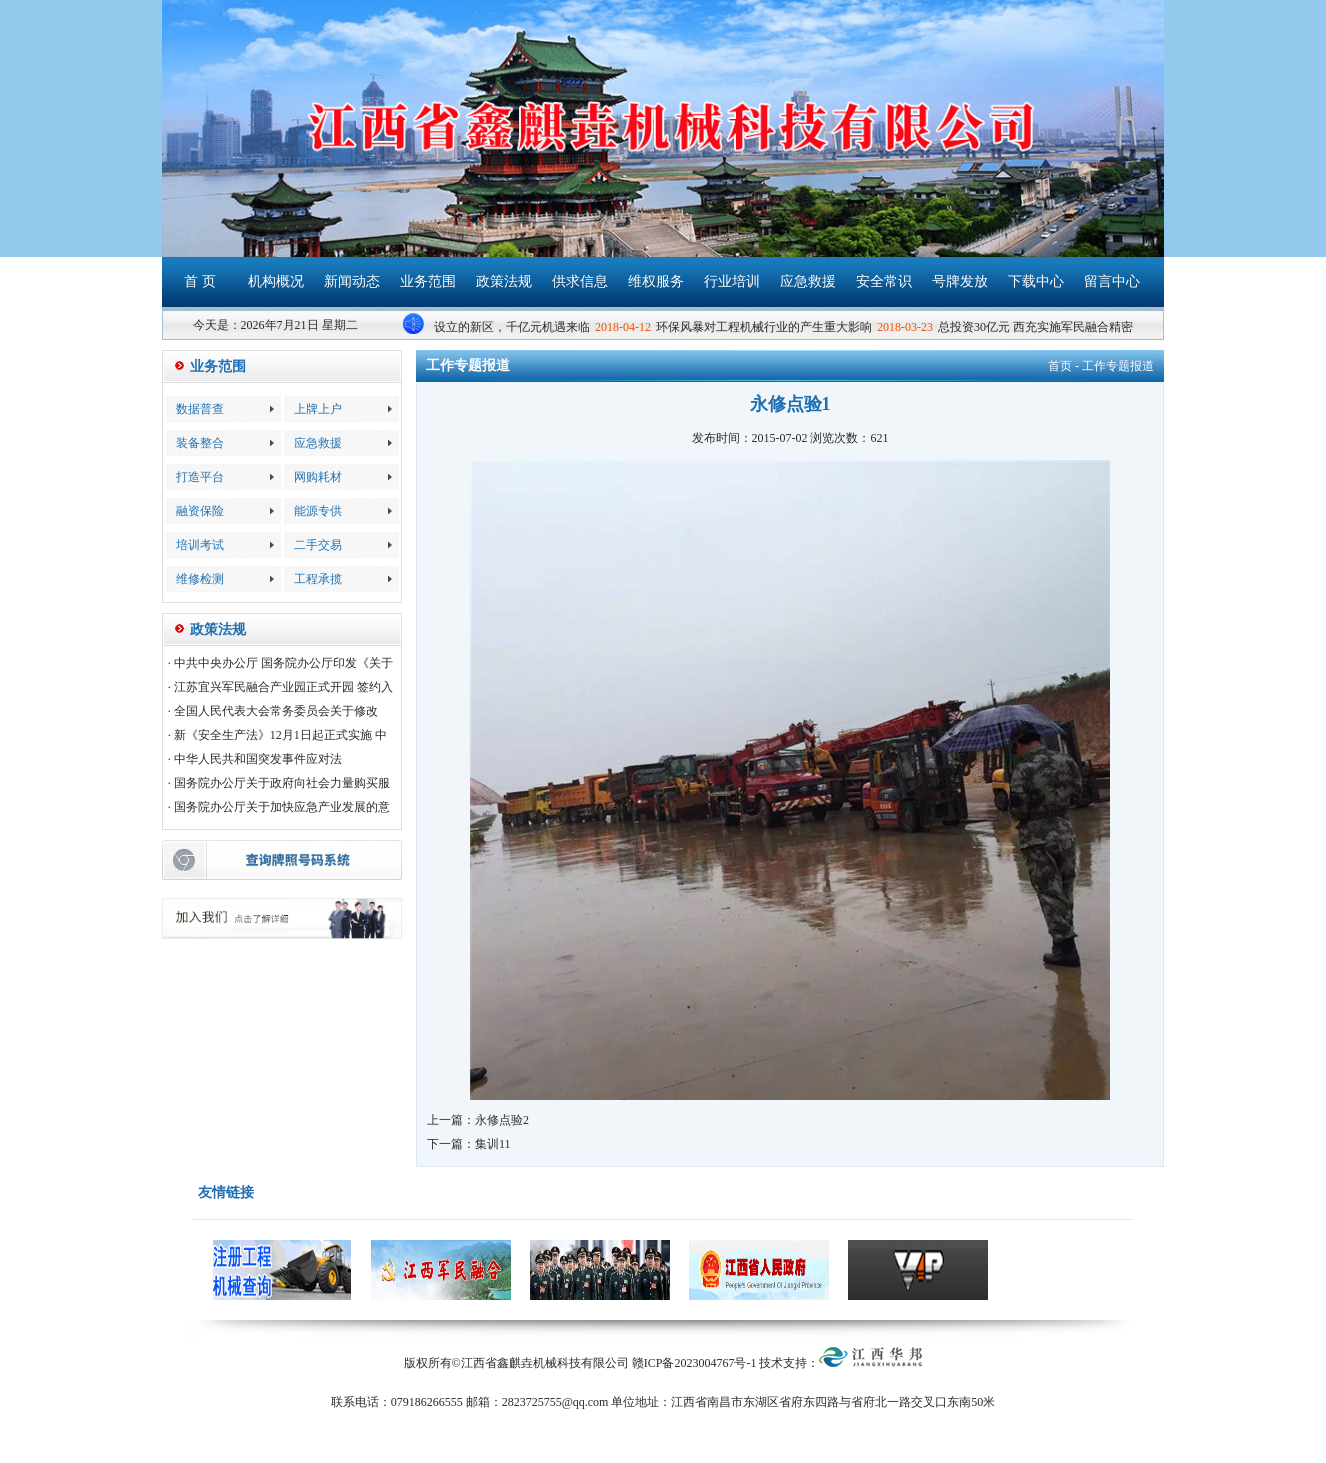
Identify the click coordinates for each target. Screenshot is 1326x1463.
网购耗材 (318, 477)
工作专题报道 (1118, 366)
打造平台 (200, 477)
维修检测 (200, 579)
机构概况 (276, 281)
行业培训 (732, 281)
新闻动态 (352, 281)
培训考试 (200, 545)
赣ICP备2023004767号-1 (694, 1363)
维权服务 (656, 281)
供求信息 (580, 281)
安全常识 (884, 281)
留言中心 (1112, 281)
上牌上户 (318, 409)
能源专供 (318, 511)
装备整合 (200, 443)
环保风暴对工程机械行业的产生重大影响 (766, 327)
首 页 (200, 281)
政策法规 (504, 281)
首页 (1060, 366)
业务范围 (428, 281)
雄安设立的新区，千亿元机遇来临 (502, 327)
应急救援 (808, 281)
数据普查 (200, 409)
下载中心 (1036, 281)
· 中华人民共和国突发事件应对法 (255, 759)
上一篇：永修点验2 (478, 1120)
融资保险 (200, 511)
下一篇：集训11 (469, 1144)
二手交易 (318, 545)
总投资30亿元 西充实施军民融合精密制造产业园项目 (1079, 327)
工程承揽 (318, 579)
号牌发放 (960, 281)
